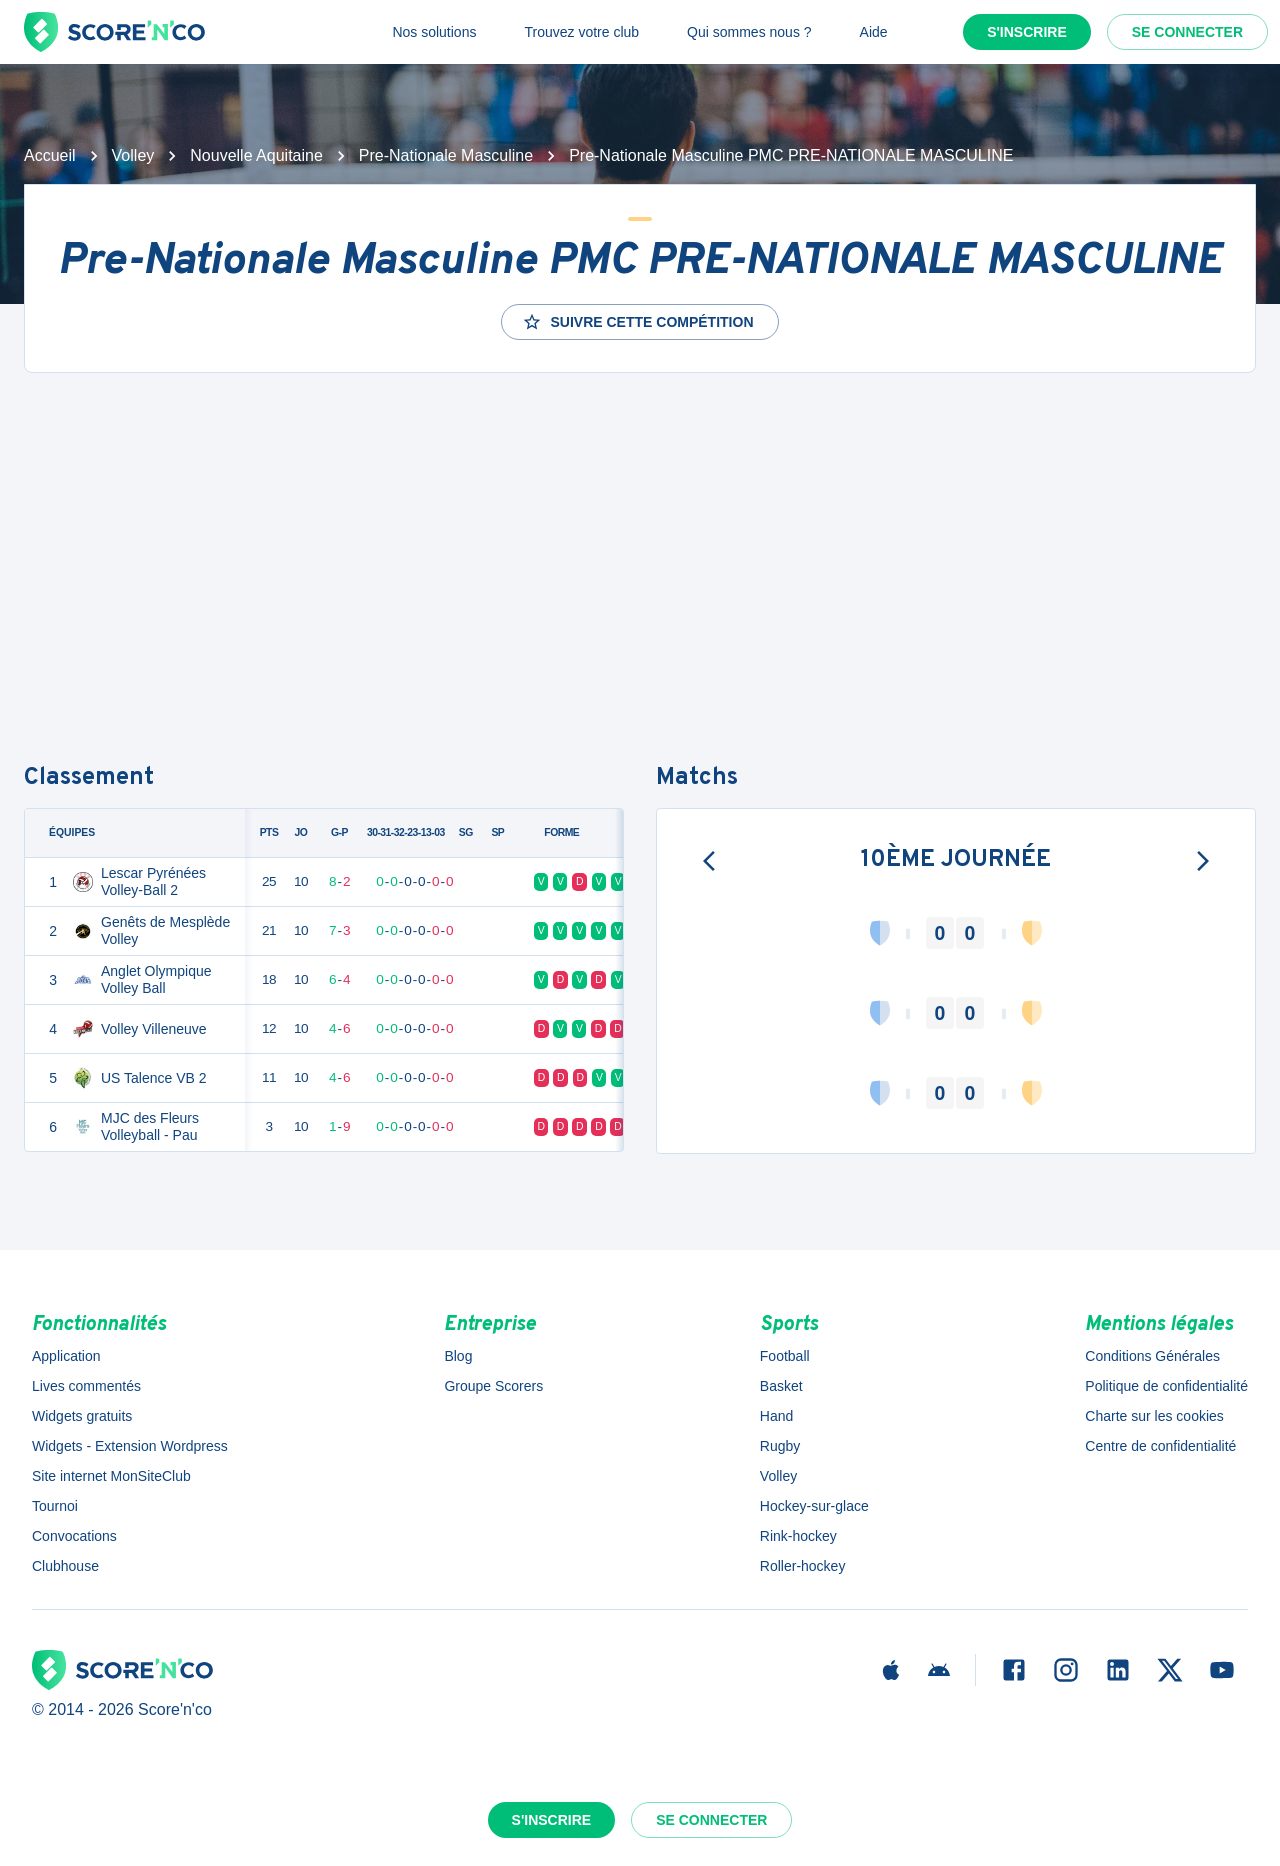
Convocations (74, 1536)
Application (66, 1356)
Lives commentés (86, 1386)
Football (785, 1356)
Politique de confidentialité (1166, 1386)
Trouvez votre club (581, 32)
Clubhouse (65, 1566)
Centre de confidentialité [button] (1160, 1446)
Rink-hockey (798, 1536)
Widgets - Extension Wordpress (130, 1446)
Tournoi (55, 1506)
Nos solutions (434, 32)
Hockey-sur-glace (814, 1506)
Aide (874, 32)
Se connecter (1187, 32)
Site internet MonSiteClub (111, 1476)
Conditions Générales (1152, 1356)
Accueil (50, 155)
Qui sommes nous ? (749, 32)
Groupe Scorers (493, 1386)
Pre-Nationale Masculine (446, 155)
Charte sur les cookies (1154, 1416)
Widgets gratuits (82, 1416)
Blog (458, 1356)
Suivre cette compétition (637, 322)
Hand (776, 1416)
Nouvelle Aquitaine (256, 155)
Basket (781, 1386)
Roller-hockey (803, 1566)
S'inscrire (1027, 32)
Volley (133, 155)
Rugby (780, 1446)
